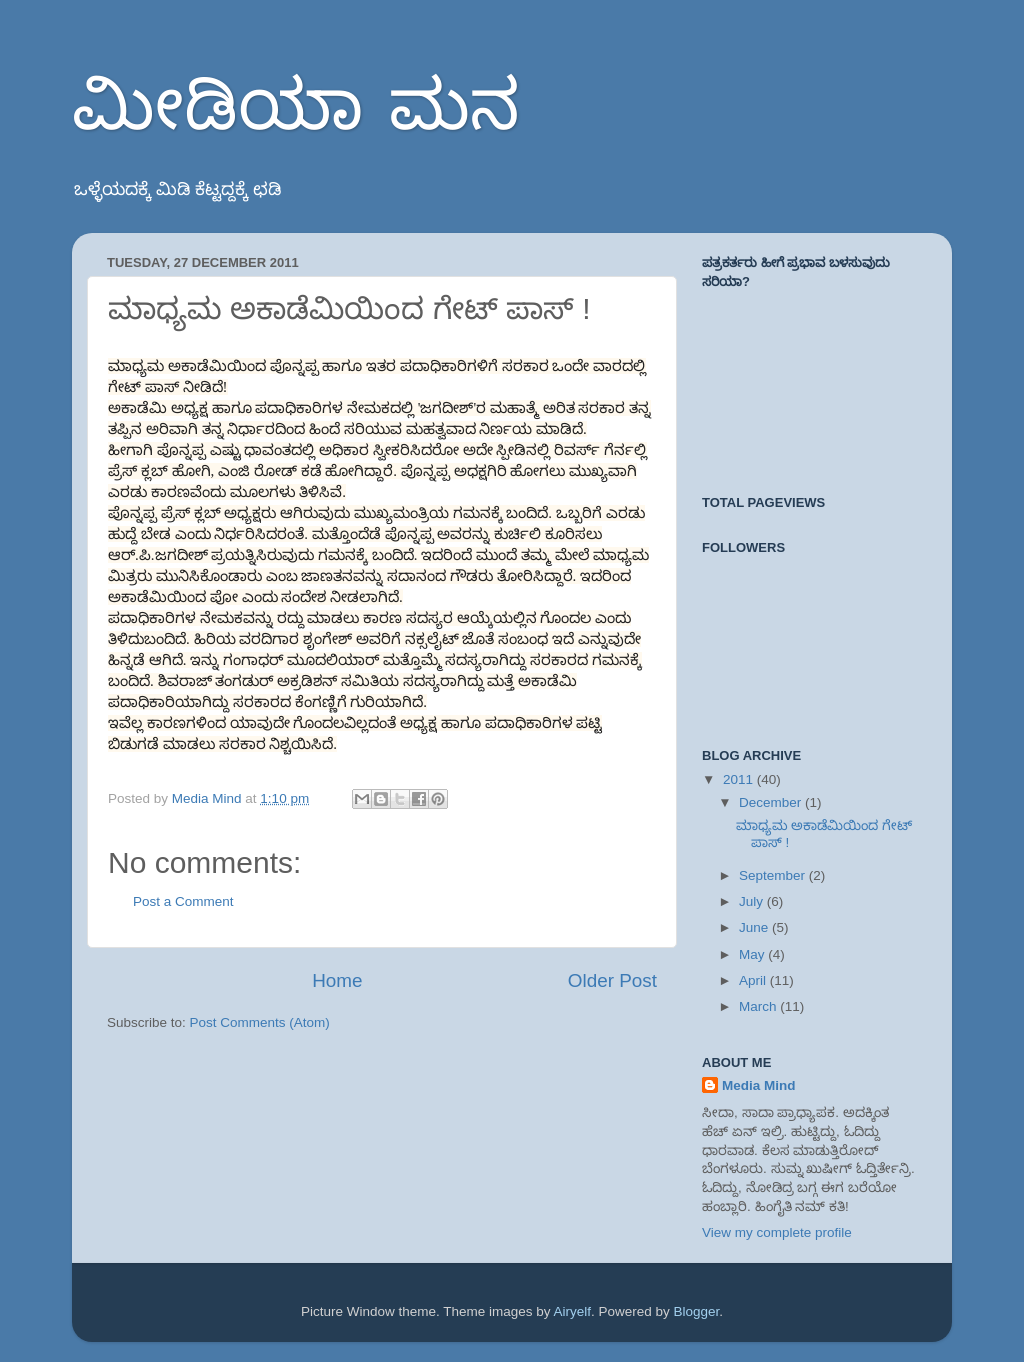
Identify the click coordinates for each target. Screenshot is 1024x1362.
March (759, 1006)
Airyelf (573, 1311)
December (772, 802)
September (774, 875)
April (754, 980)
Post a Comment (183, 901)
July (753, 901)
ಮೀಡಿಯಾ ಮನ (296, 110)
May (753, 954)
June (755, 927)
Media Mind (759, 1085)
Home (337, 980)
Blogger (697, 1311)
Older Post (612, 980)
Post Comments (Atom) (260, 1022)
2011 (740, 779)
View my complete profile (777, 1232)
